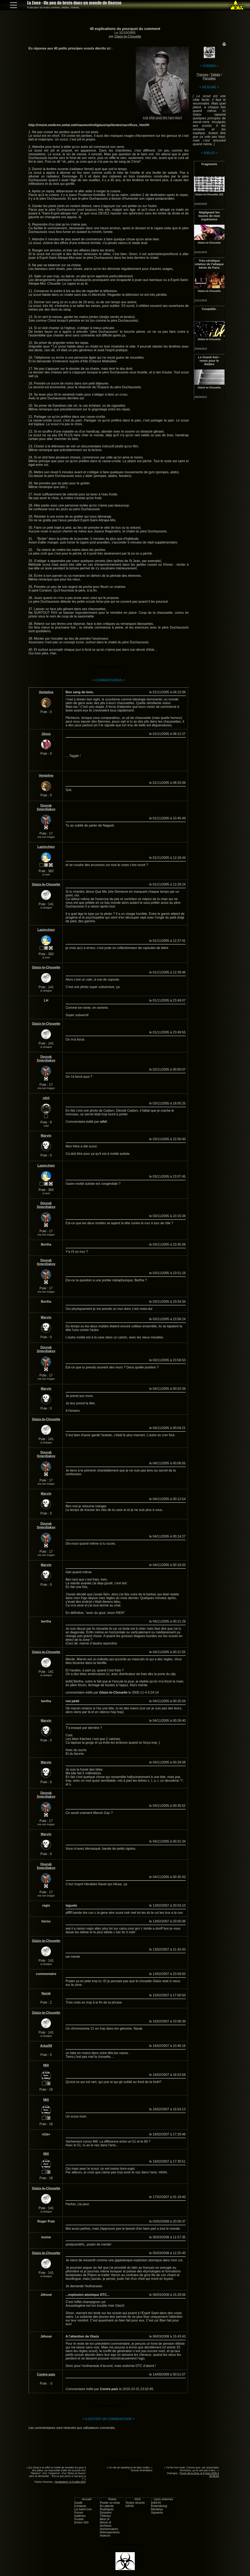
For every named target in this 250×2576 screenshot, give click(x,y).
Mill (46, 2065)
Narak (46, 1993)
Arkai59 (46, 2045)
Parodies (209, 78)
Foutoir (79, 2519)
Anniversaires (109, 2529)
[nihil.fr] (156, 2502)
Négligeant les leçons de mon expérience (209, 216)
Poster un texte (110, 2502)
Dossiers (106, 2512)
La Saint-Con (83, 2509)
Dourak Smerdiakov (46, 807)
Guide (78, 2502)
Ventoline (46, 692)
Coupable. (209, 309)
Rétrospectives (110, 2532)
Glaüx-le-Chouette (127, 36)
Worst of (105, 2522)
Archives (105, 2525)
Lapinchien (46, 847)
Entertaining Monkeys (159, 2507)
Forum (79, 2512)
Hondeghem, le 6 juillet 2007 (70, 2481)
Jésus (46, 734)
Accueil (86, 2499)
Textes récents (135, 2502)
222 (221, 194)
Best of (104, 2519)
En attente (107, 2506)
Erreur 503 (82, 2522)
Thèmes (202, 74)
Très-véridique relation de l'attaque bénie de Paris (209, 264)
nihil (46, 1098)
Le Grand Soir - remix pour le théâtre (209, 360)
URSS (130, 2506)
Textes (112, 2499)
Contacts (80, 2506)
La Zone (74, 3)
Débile (215, 74)
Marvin (46, 1135)
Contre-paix (46, 2374)
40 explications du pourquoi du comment (125, 29)
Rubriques (107, 2509)
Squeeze (157, 2512)
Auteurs (105, 2535)
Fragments (209, 164)
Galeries (80, 2515)
